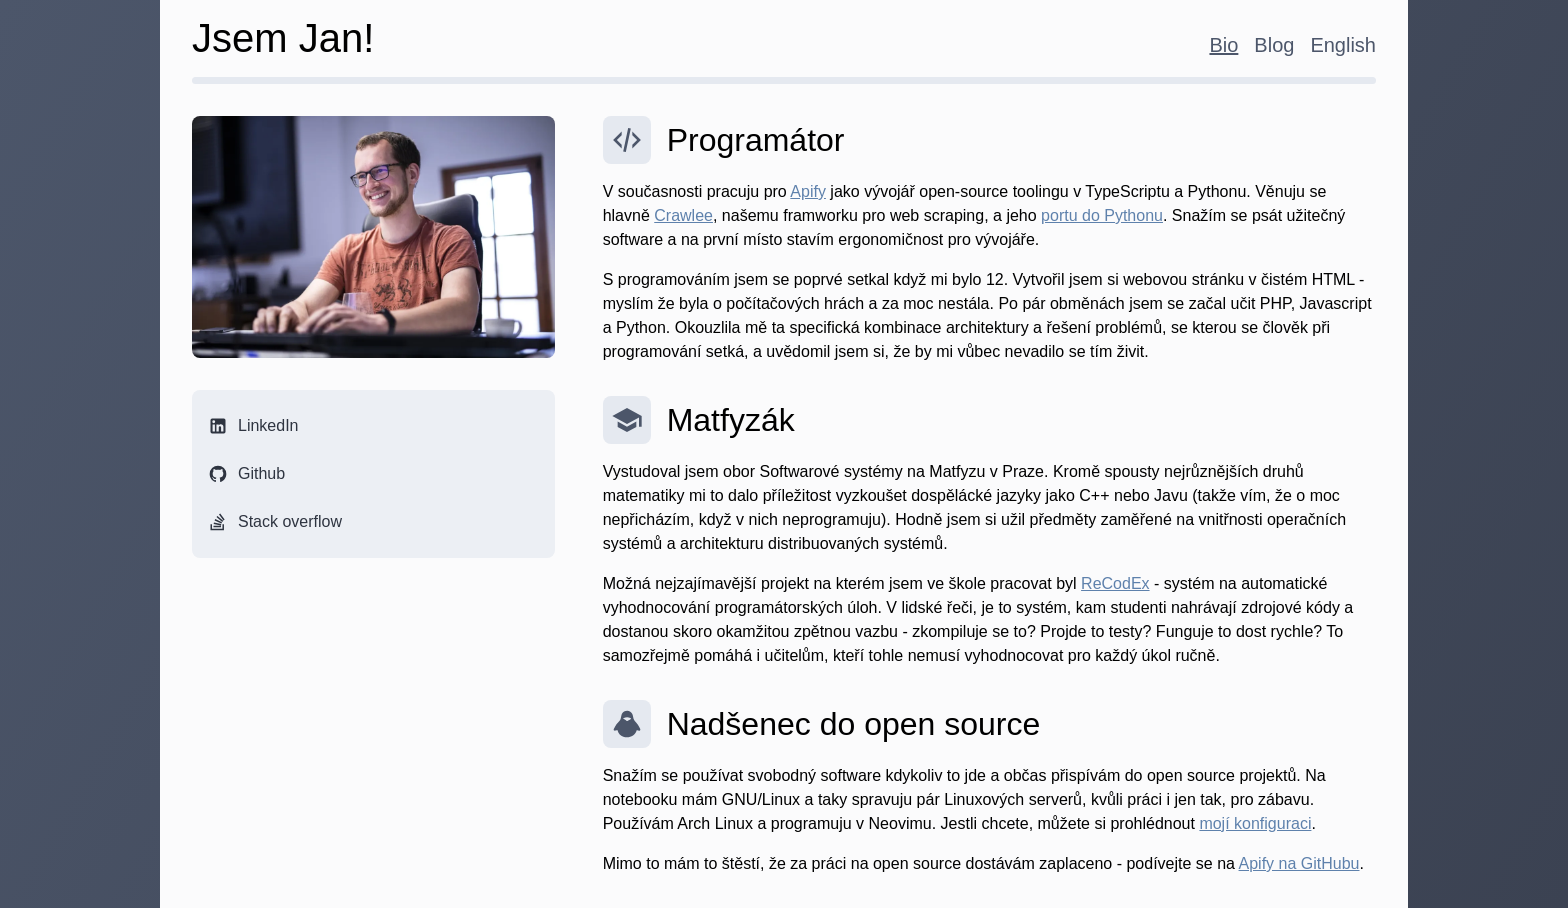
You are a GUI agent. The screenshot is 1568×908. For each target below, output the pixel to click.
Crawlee (683, 215)
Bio (1223, 45)
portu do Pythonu (1102, 215)
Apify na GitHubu (1299, 863)
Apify (808, 191)
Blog (1274, 45)
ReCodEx (1115, 583)
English (1343, 45)
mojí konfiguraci (1255, 823)
